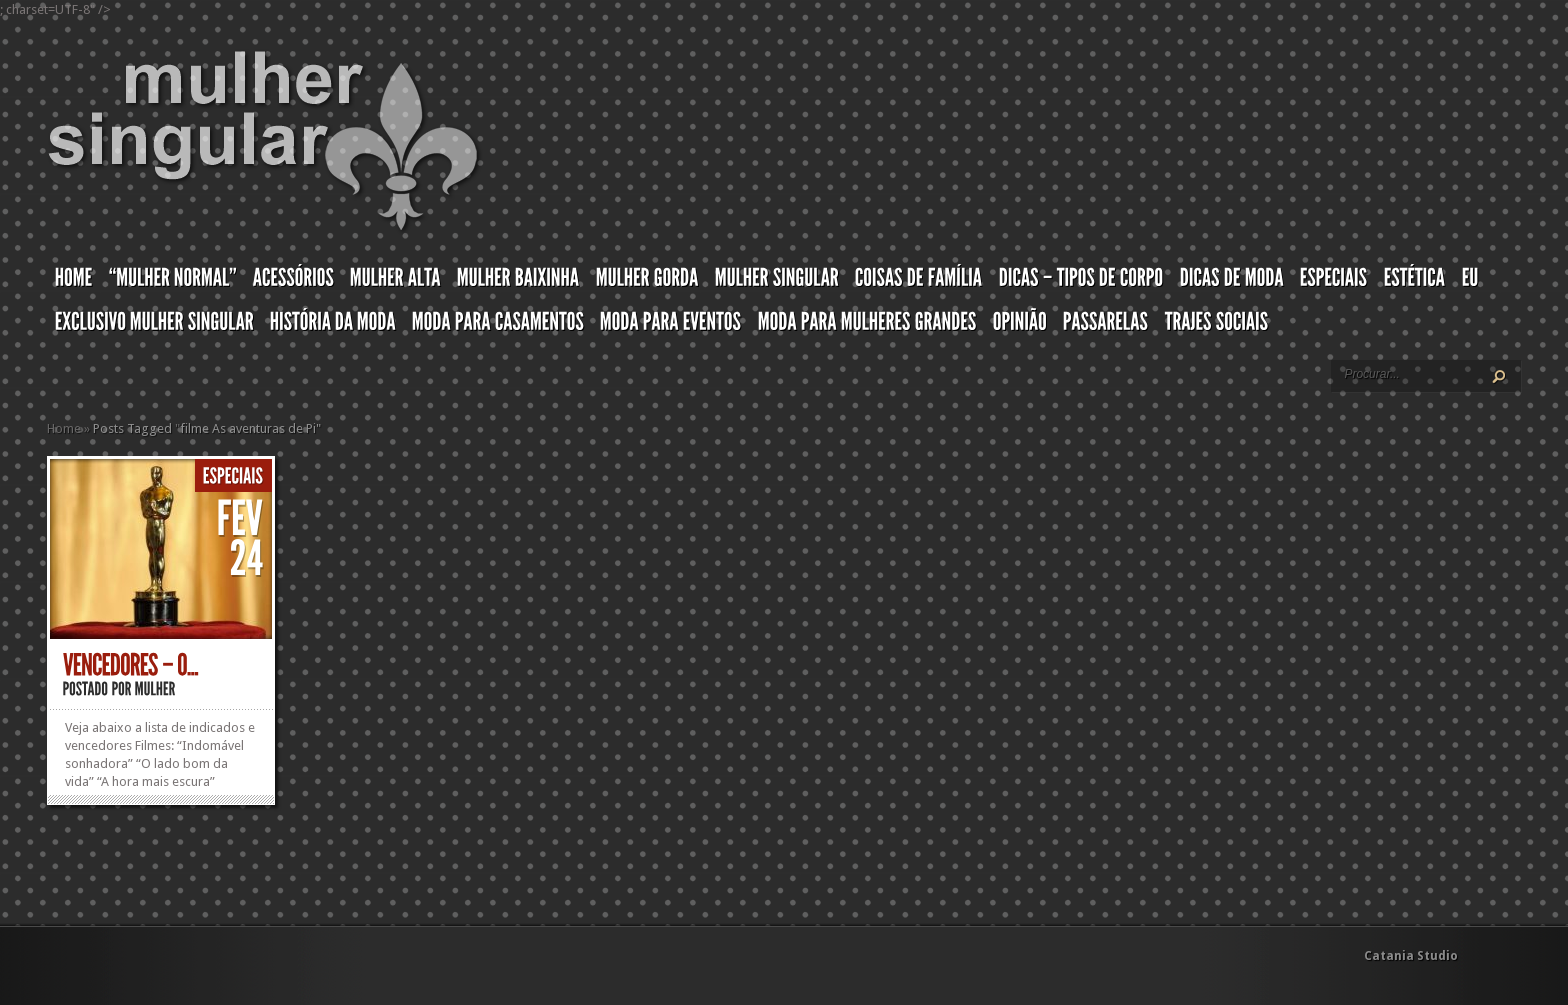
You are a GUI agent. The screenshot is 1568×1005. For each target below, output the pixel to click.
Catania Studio (1411, 956)
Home (64, 428)
